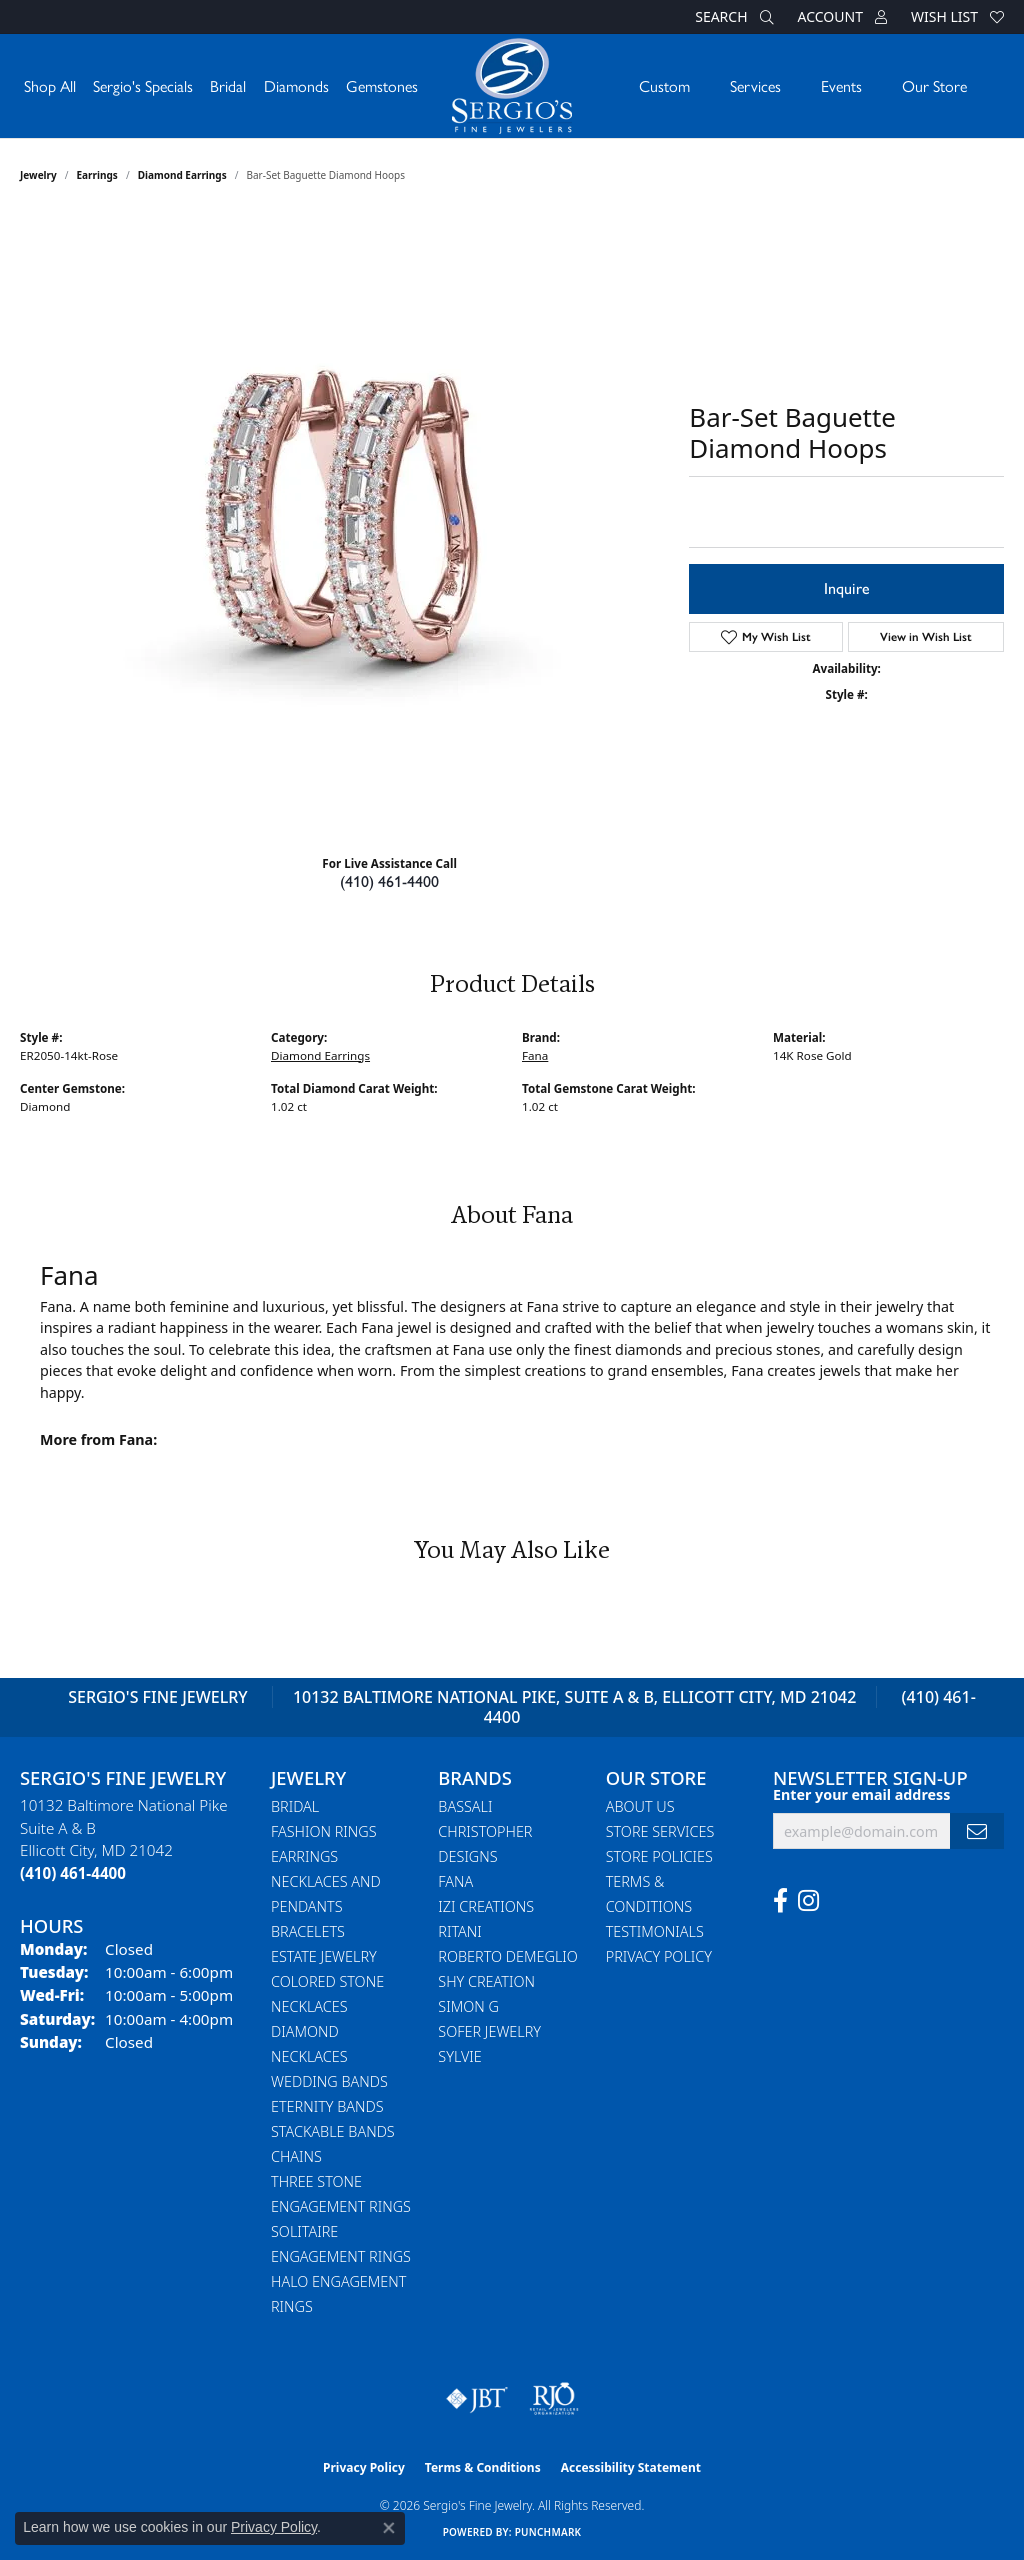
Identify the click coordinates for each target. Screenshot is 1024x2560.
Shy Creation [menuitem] (486, 1981)
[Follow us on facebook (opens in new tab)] (780, 1901)
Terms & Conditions (483, 2467)
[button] (732, 17)
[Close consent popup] (389, 2528)
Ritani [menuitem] (459, 1931)
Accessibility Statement (631, 2467)
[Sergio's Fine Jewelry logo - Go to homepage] (512, 86)
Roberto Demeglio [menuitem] (507, 1956)
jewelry (38, 175)
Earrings (97, 175)
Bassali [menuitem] (465, 1806)
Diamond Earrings (182, 175)
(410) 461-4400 (389, 881)
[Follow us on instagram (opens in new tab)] (808, 1901)
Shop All (50, 85)
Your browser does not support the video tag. (345, 513)
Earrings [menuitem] (304, 1856)
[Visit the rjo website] (554, 2399)
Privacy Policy (659, 1956)
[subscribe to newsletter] (977, 1831)
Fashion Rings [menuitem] (324, 1831)
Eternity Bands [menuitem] (327, 2106)
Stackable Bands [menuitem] (333, 2131)
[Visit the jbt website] (477, 2399)
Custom (664, 85)
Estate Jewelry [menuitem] (324, 1956)
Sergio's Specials (143, 85)
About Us (640, 1806)
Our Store (934, 85)
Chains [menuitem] (296, 2156)
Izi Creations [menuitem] (486, 1906)
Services (755, 85)
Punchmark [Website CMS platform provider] (548, 2532)
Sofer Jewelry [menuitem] (489, 2031)
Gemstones (382, 85)
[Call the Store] (73, 1873)
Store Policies (659, 1856)
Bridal (228, 85)
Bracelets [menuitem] (308, 1931)
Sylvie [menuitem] (459, 2056)
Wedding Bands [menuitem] (329, 2081)
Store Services (660, 1831)
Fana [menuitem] (455, 1881)
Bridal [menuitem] (295, 1806)
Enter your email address (861, 1794)
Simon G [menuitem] (468, 2006)
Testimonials (655, 1931)
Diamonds (296, 85)
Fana (535, 1055)
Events (841, 85)
